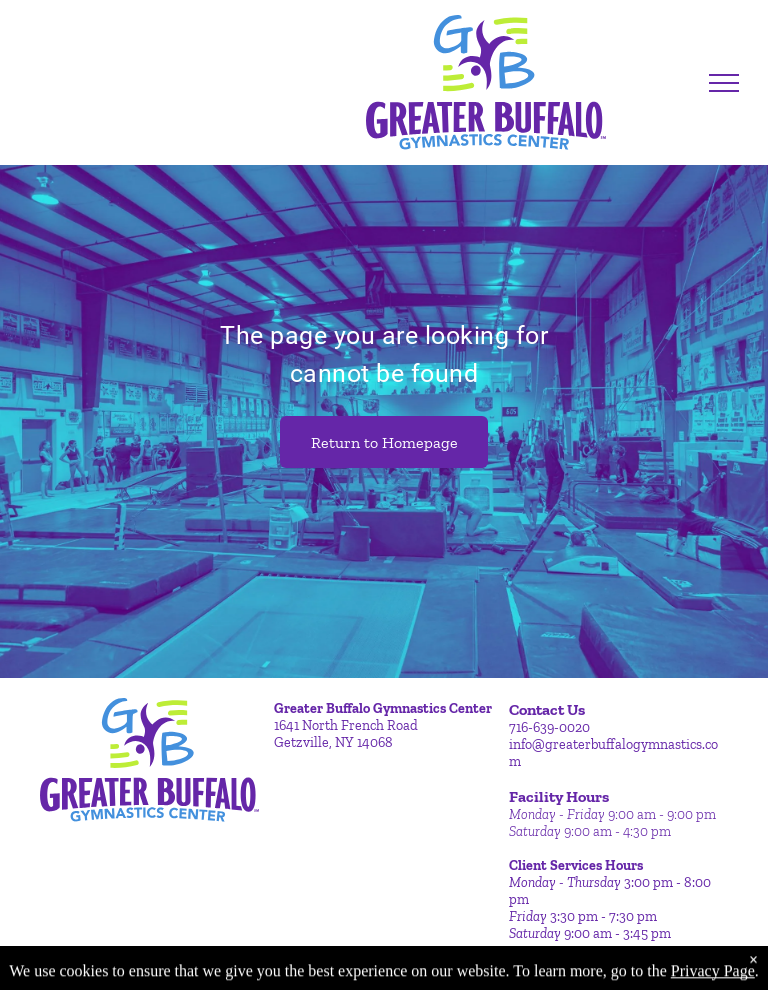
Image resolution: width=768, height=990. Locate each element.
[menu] (724, 83)
